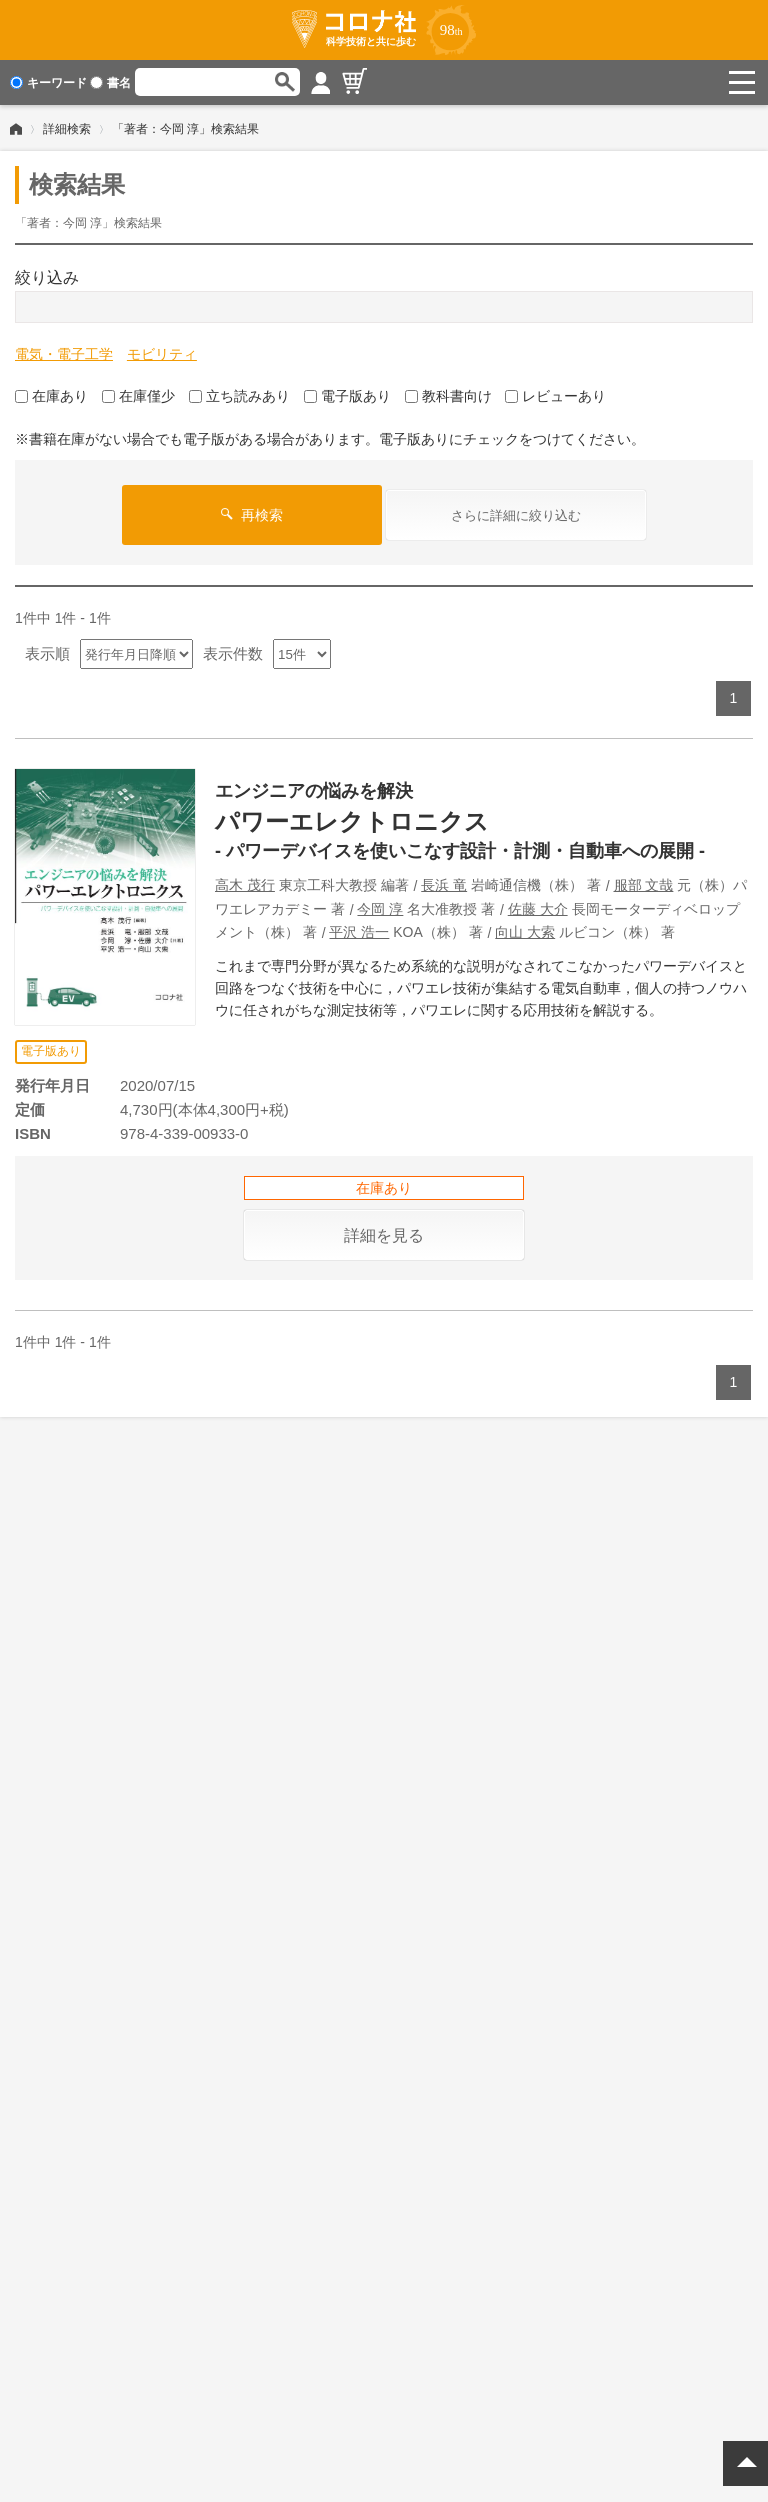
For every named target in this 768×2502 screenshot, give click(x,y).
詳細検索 (67, 129)
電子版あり (347, 396)
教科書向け (448, 396)
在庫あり (51, 396)
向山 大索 (525, 932)
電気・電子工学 (64, 354)
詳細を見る (384, 1235)
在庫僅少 (138, 396)
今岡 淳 (380, 909)
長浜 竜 (444, 885)
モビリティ (162, 354)
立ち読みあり (239, 396)
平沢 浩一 (359, 932)
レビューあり (555, 396)
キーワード (48, 83)
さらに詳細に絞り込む (516, 515)
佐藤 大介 (538, 909)
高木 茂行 (245, 885)
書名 (110, 83)
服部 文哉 (644, 885)
